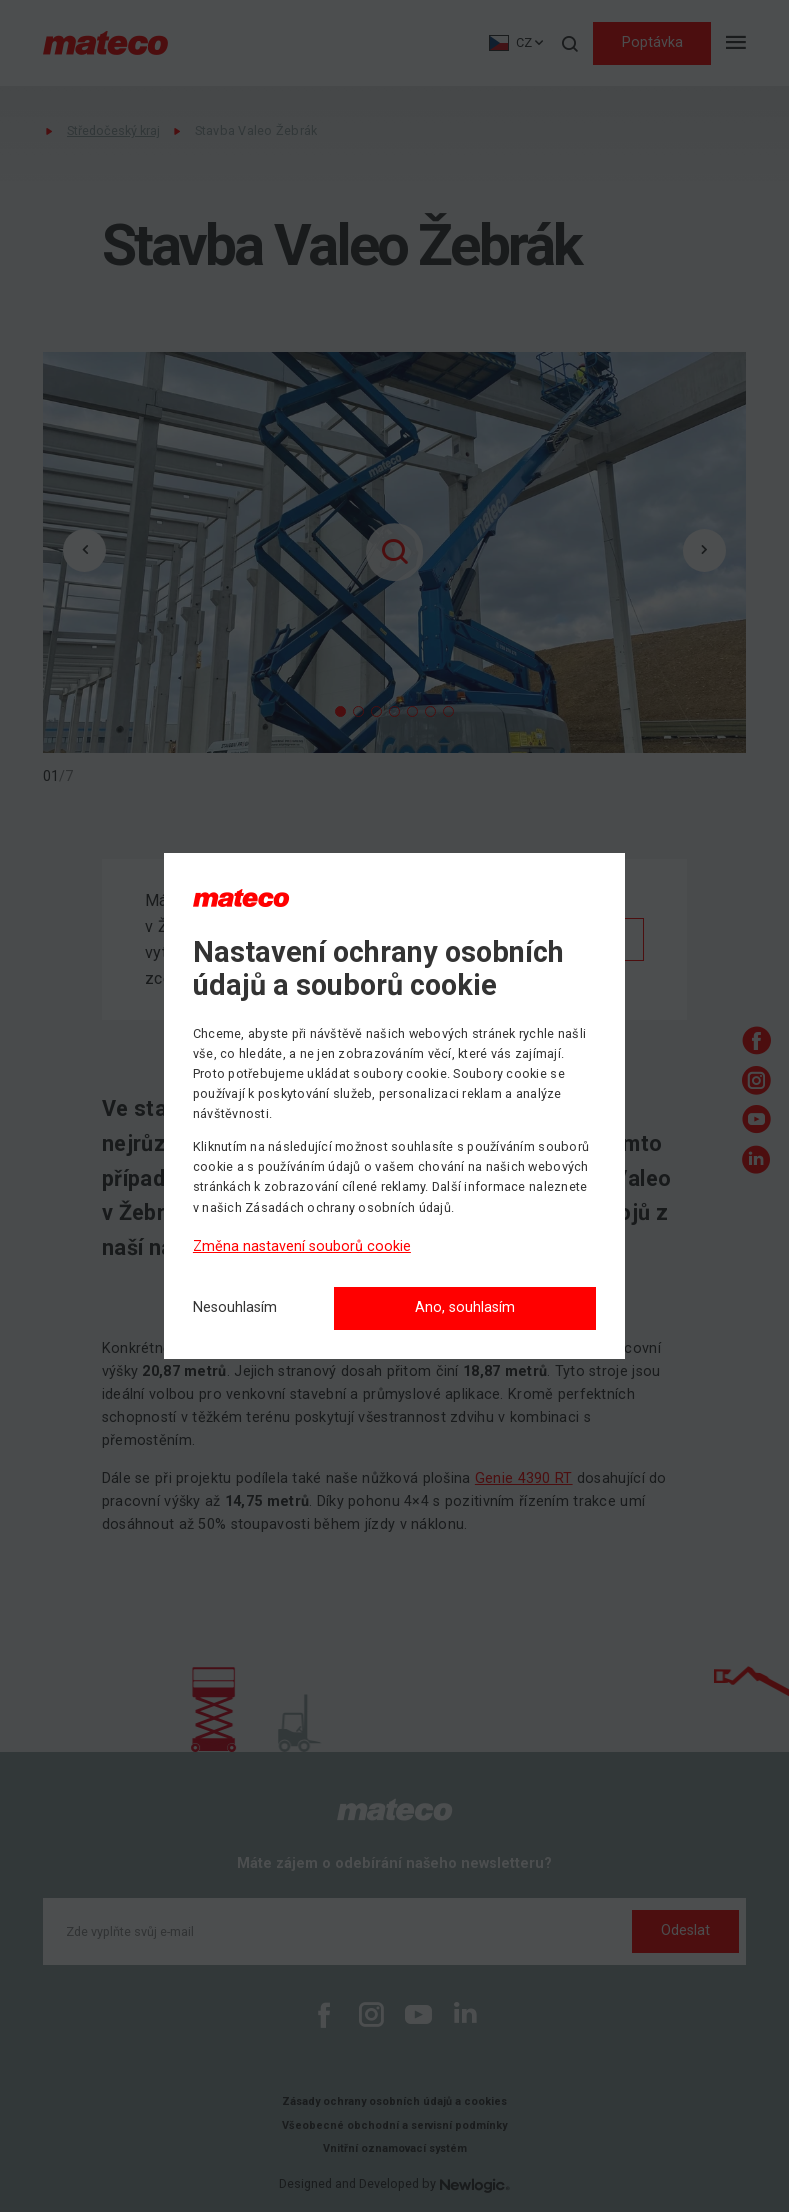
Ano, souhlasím (465, 1307)
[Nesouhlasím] (235, 1308)
